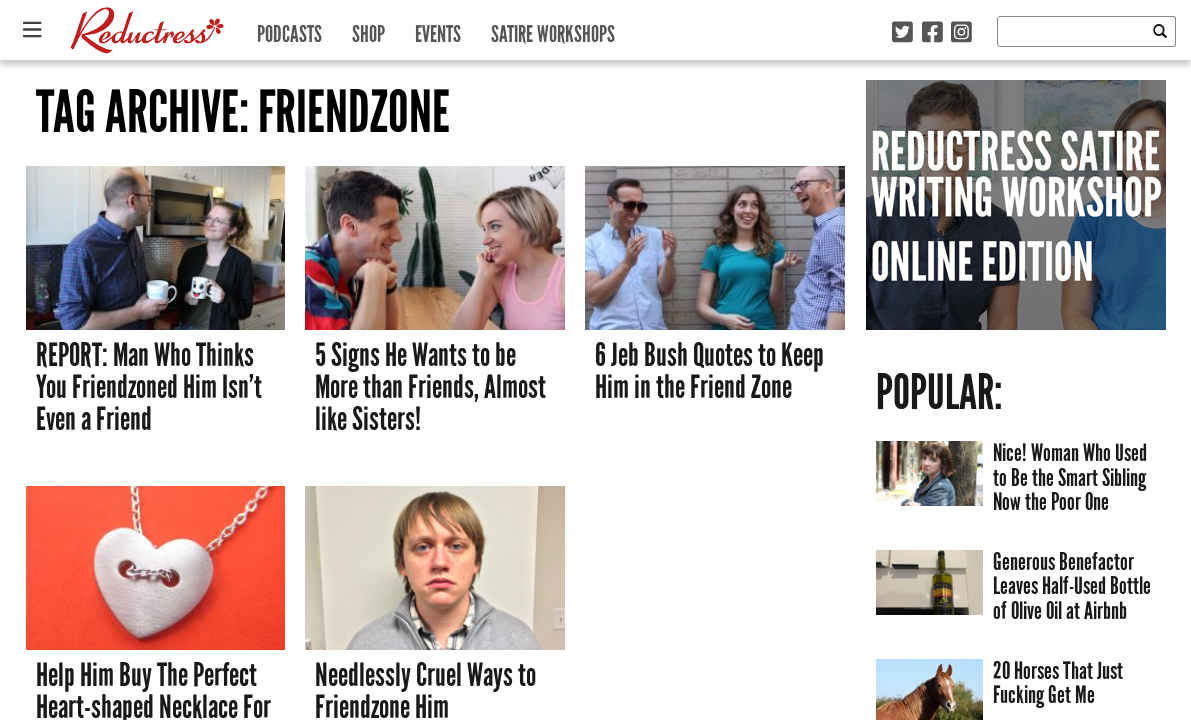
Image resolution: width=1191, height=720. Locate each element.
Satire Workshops (553, 29)
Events (438, 29)
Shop (368, 29)
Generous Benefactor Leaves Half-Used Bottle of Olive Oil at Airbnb (1072, 586)
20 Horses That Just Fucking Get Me (1058, 683)
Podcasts (289, 29)
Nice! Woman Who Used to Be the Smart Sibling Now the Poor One (1070, 477)
